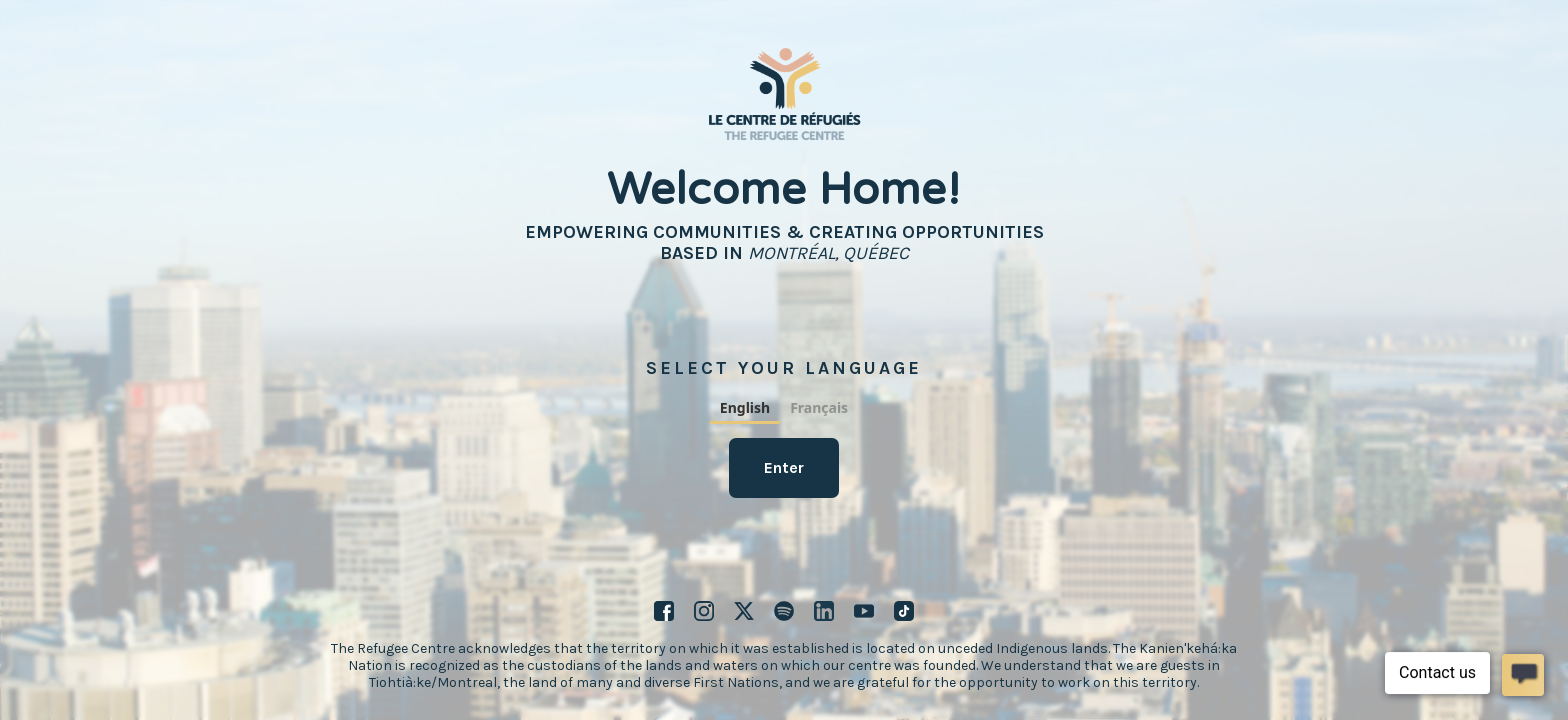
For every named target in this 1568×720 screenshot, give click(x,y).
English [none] (745, 407)
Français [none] (819, 407)
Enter (784, 467)
